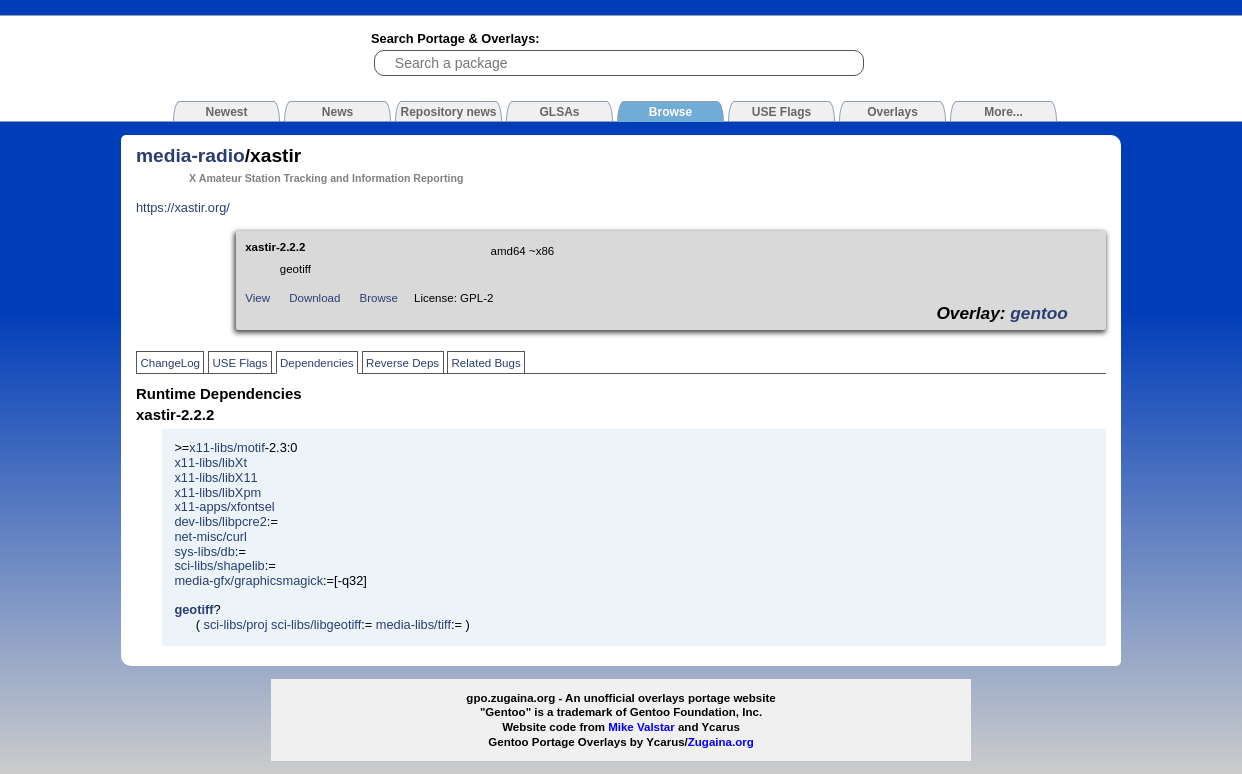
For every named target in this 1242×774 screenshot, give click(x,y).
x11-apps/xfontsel (224, 506)
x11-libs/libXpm (217, 492)
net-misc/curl (210, 536)
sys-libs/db (204, 551)
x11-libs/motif (226, 447)
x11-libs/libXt (210, 462)
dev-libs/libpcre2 (220, 521)
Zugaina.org (721, 742)
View (257, 298)
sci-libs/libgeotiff (316, 624)
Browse (379, 298)
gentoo (1039, 313)
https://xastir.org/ (183, 207)
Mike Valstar (641, 727)
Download (314, 298)
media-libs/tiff (413, 624)
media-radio (190, 155)
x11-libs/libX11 (215, 477)
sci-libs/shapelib (219, 565)
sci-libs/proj (236, 624)
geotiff (193, 609)
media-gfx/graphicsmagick (248, 580)
